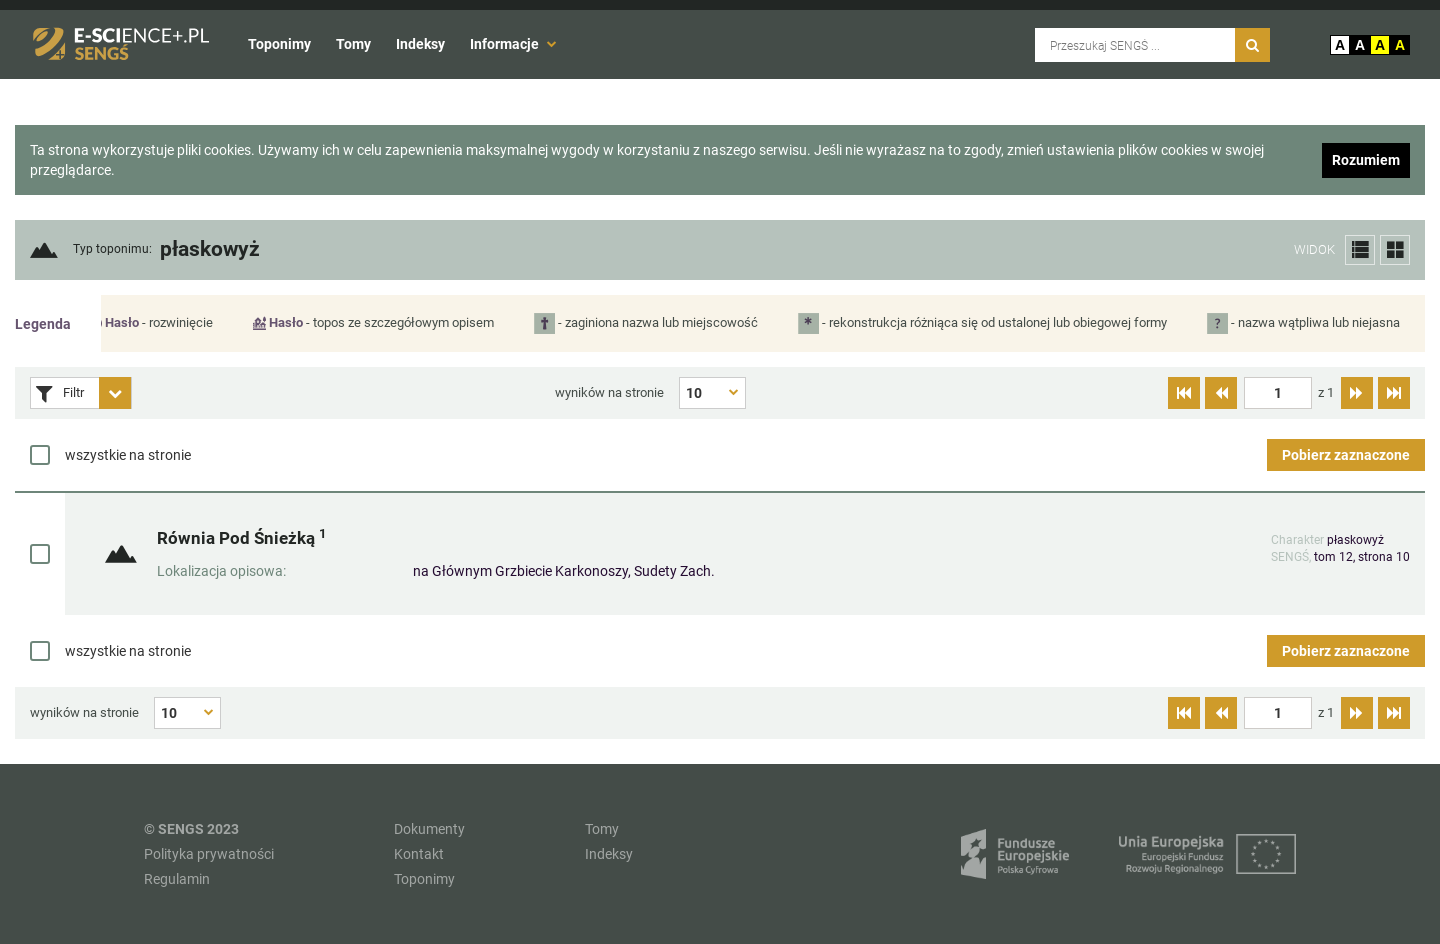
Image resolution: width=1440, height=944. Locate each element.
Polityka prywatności (209, 854)
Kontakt (419, 854)
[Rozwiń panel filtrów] (115, 393)
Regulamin (177, 879)
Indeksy (420, 44)
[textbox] (1278, 393)
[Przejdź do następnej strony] (1357, 393)
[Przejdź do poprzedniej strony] (1221, 393)
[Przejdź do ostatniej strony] (1394, 393)
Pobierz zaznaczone (1346, 455)
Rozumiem (1366, 160)
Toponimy (279, 44)
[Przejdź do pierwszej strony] (1184, 393)
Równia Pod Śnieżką (241, 537)
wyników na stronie (609, 392)
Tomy (353, 44)
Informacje (513, 44)
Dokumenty (429, 829)
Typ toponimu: (112, 249)
